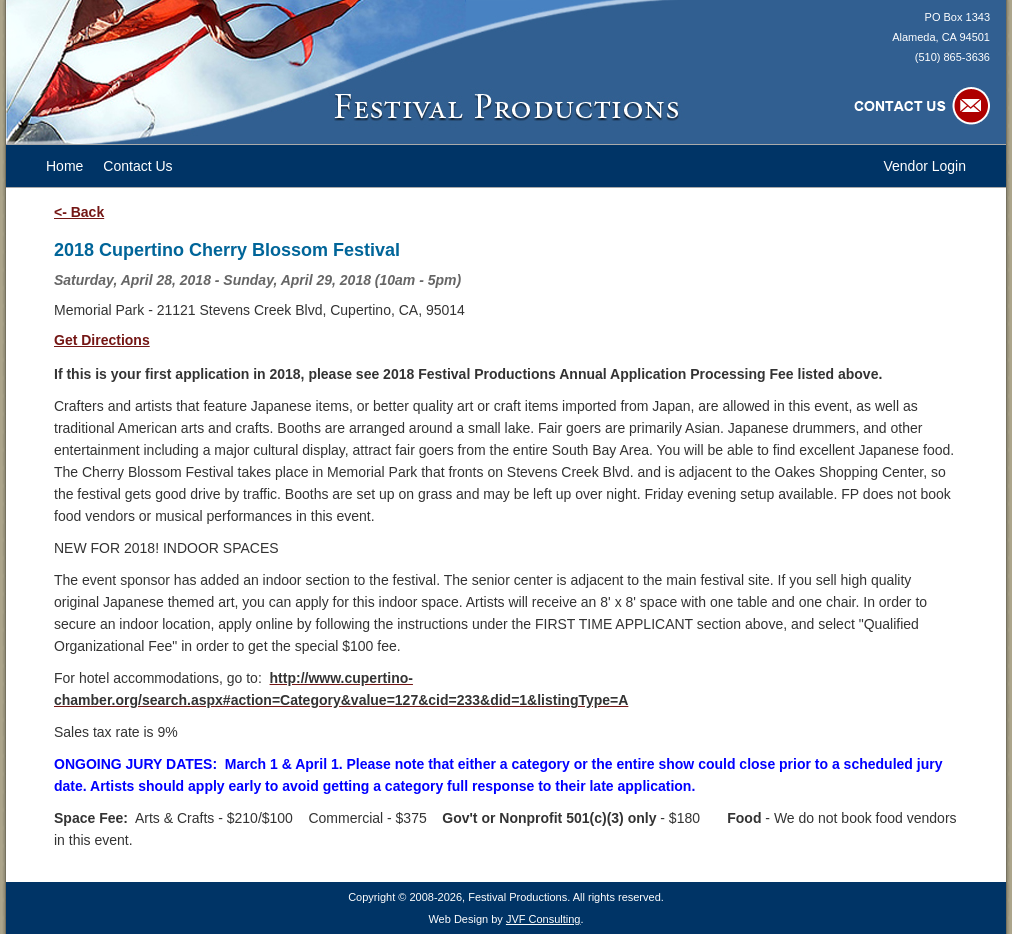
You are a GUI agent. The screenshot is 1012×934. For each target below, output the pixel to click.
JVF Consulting (543, 919)
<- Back (79, 212)
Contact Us (137, 166)
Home (64, 166)
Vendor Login (924, 166)
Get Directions (102, 340)
